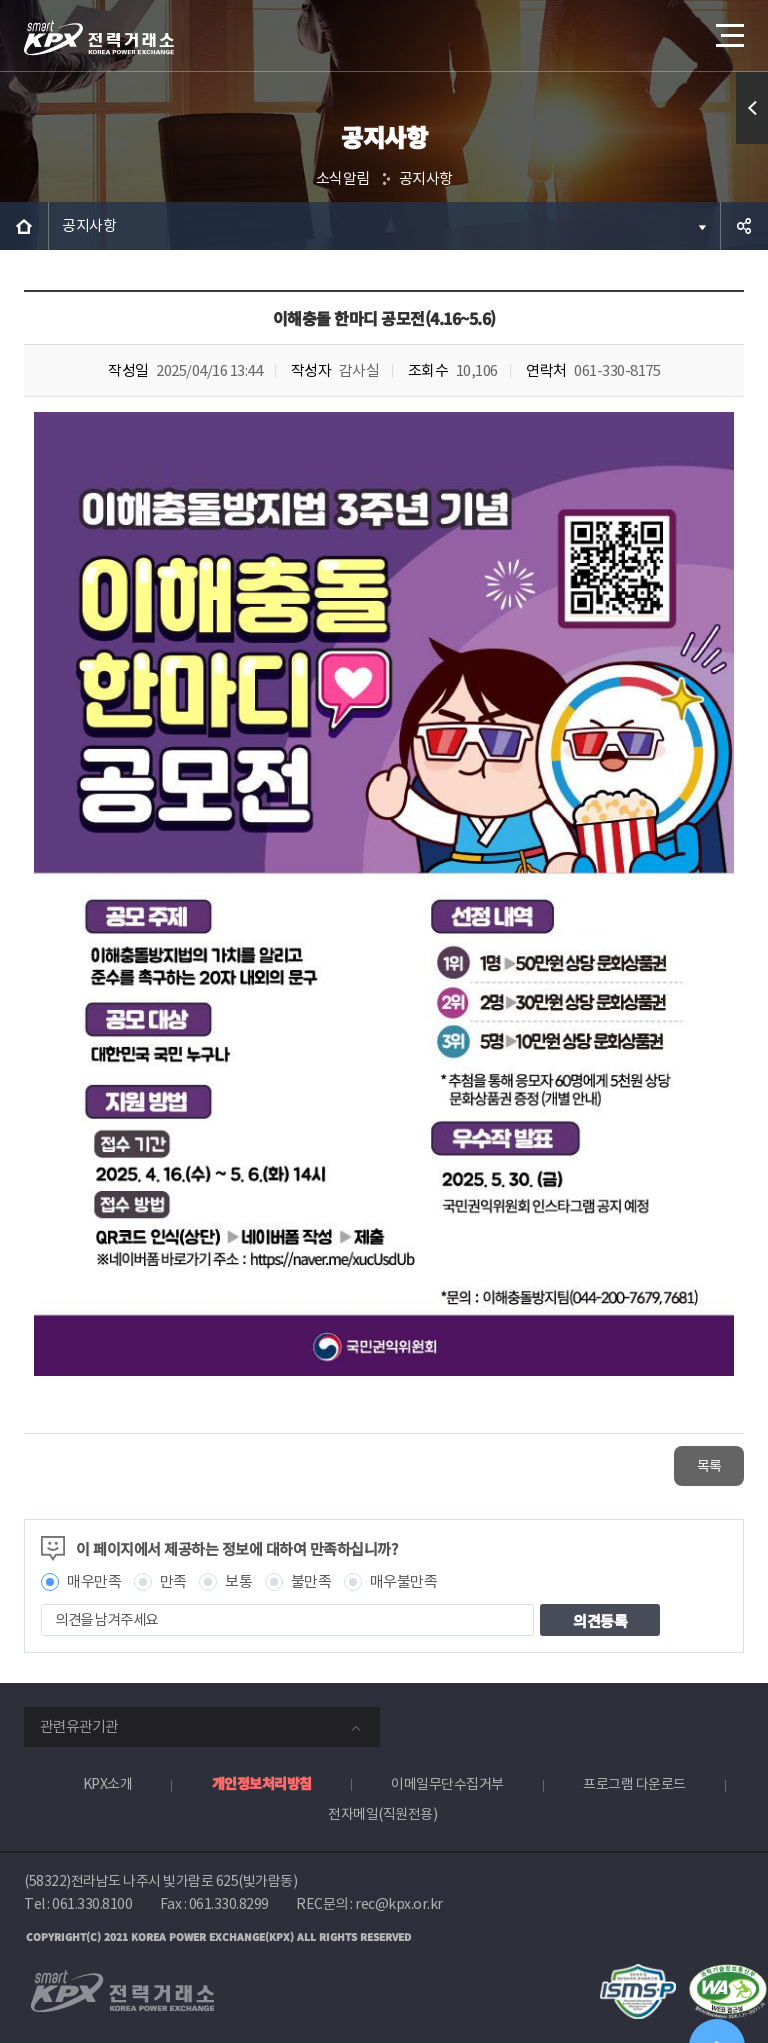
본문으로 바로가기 (0, 0)
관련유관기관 (79, 1726)
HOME (24, 226)
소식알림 (343, 178)
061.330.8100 (92, 1904)
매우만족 (94, 1581)
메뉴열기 (728, 29)
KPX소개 (108, 1784)
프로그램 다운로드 (634, 1784)
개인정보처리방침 (262, 1783)
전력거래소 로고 (99, 38)
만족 (173, 1581)
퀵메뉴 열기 (752, 108)
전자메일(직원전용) (382, 1814)
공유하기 (744, 226)
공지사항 (426, 178)
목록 (709, 1466)
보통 (238, 1581)
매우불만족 (404, 1581)
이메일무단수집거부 (447, 1784)
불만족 (311, 1581)
